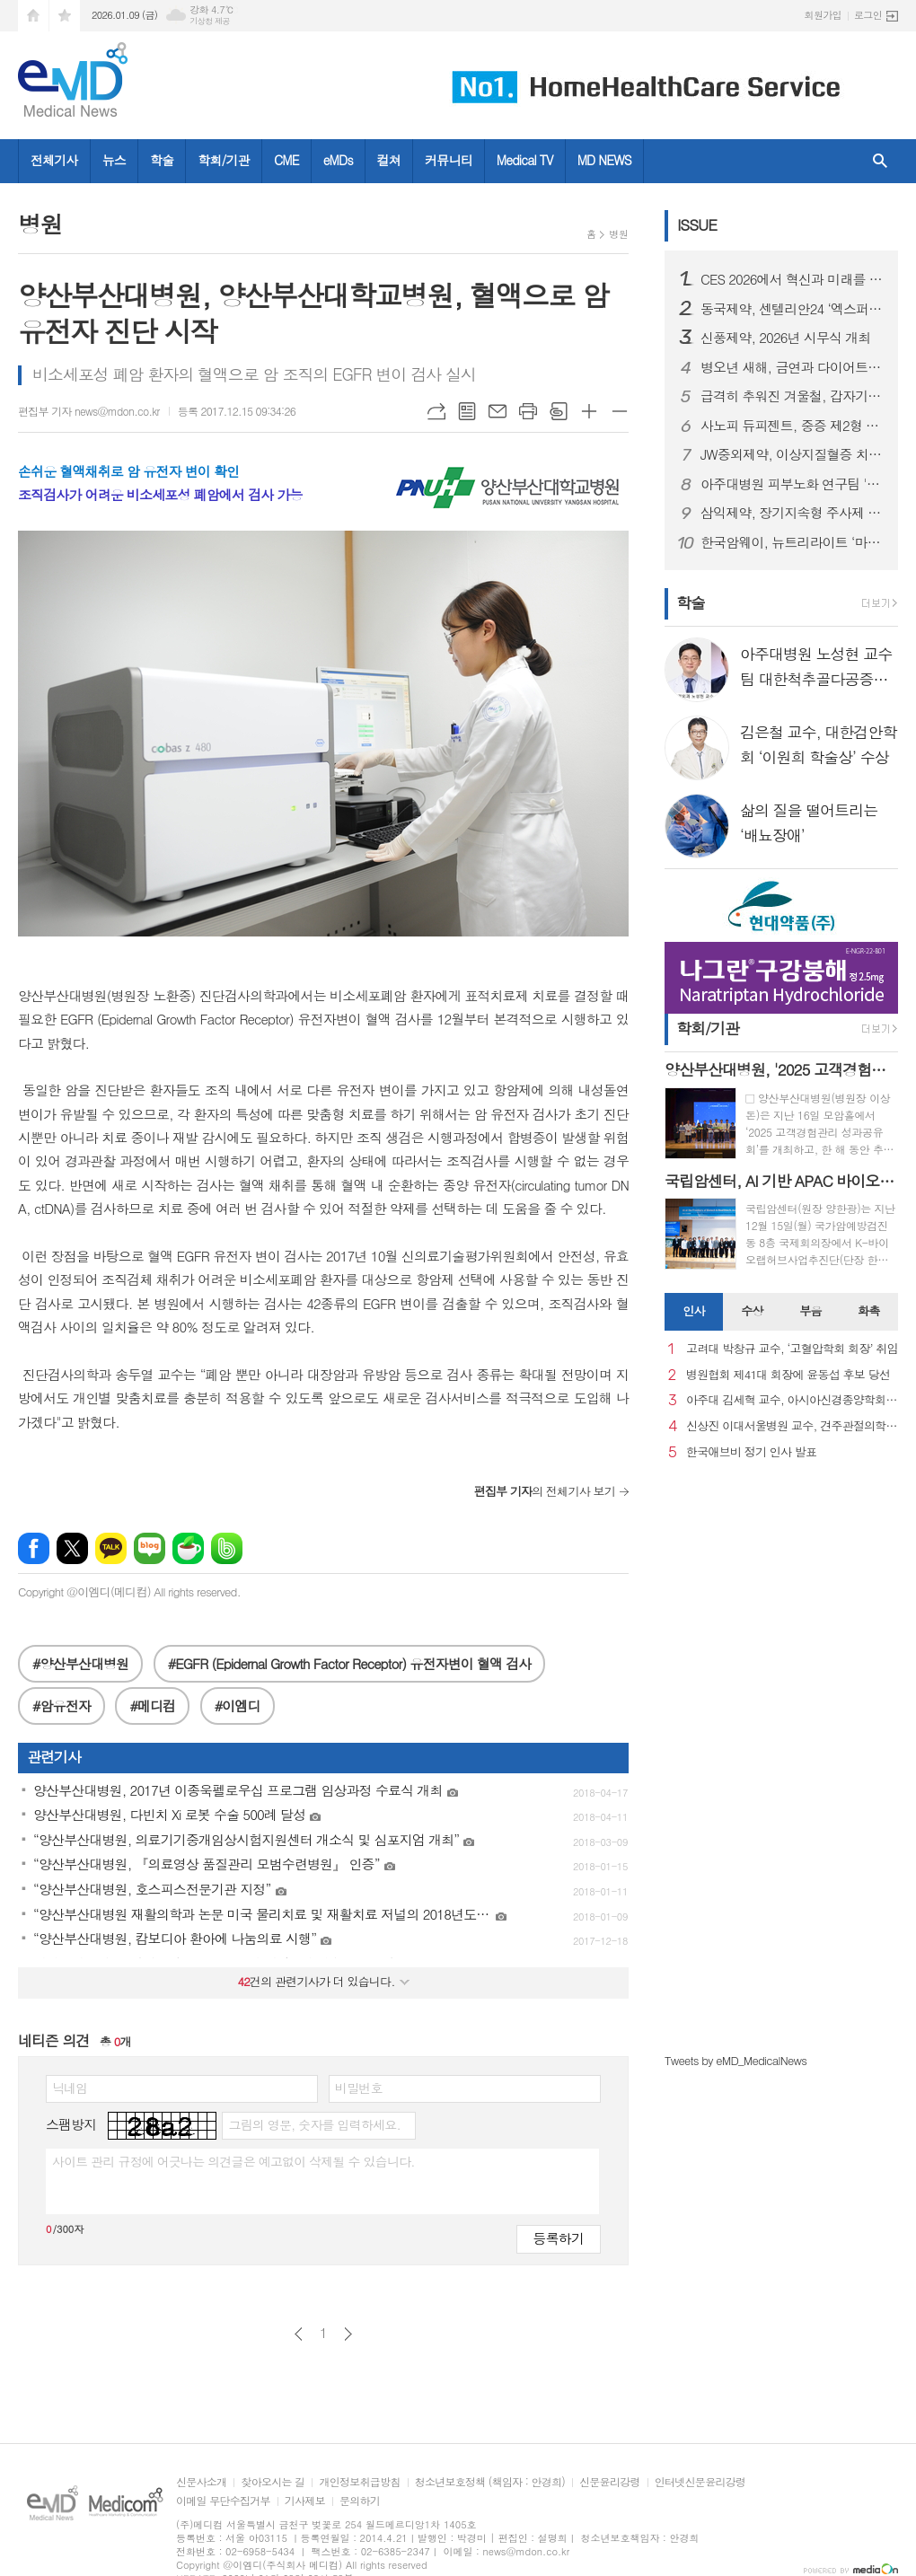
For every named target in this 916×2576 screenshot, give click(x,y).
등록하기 (558, 2238)
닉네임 (69, 2087)
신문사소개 (201, 2482)
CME (286, 160)
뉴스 (114, 160)
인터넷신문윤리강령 (700, 2482)
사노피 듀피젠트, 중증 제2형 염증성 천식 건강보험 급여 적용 (792, 426)
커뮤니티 (448, 160)
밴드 (226, 1548)
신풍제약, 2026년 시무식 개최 (785, 338)
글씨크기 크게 (589, 411)
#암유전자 (61, 1705)
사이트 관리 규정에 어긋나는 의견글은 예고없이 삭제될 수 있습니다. (233, 2161)
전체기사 (54, 160)
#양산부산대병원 (80, 1663)
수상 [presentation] (751, 1310)
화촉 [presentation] (868, 1310)
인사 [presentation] (693, 1310)
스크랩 (559, 411)
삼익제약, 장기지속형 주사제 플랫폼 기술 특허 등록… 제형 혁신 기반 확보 (792, 513)
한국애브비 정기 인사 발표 (751, 1452)
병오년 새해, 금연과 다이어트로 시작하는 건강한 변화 (792, 367)
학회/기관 (224, 160)
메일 (497, 411)
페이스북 (33, 1548)
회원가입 (823, 15)
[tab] (694, 1312)
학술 (161, 160)
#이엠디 (237, 1705)
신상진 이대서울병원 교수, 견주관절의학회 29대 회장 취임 (792, 1426)
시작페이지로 (33, 15)
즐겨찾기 (64, 15)
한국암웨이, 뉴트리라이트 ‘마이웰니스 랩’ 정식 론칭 (792, 542)
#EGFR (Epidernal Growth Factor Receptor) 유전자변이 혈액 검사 (350, 1663)
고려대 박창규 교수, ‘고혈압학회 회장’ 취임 (792, 1349)
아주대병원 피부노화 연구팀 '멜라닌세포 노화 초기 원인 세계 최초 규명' (792, 484)
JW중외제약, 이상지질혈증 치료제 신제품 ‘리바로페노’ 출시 (792, 454)
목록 (467, 411)
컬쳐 (389, 160)
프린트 (528, 411)
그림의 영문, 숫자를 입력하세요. (314, 2124)
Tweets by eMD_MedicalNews (735, 2060)
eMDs (338, 160)
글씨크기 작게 (620, 411)
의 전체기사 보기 (544, 1490)
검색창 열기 (880, 161)
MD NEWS (604, 160)
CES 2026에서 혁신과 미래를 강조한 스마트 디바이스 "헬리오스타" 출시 (792, 279)
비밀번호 (359, 2087)
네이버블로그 (149, 1548)
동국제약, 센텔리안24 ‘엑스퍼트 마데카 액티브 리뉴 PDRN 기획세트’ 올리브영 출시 (792, 309)
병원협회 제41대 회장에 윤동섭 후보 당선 (788, 1375)
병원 (618, 234)
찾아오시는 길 (272, 2482)
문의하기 (359, 2501)
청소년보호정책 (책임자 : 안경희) (490, 2482)
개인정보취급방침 (359, 2482)
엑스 (72, 1548)
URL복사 (436, 411)
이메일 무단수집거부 (223, 2501)
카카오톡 (111, 1548)
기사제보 (305, 2501)
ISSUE (697, 224)
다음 (348, 2334)
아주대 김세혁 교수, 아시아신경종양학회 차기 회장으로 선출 (792, 1400)
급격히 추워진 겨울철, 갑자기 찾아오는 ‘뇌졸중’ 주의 (792, 396)
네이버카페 (188, 1548)
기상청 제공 (209, 21)
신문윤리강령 (609, 2482)
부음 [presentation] (810, 1310)
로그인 (868, 15)
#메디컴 (152, 1705)
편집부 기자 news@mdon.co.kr (89, 410)
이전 (298, 2334)
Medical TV (525, 160)
